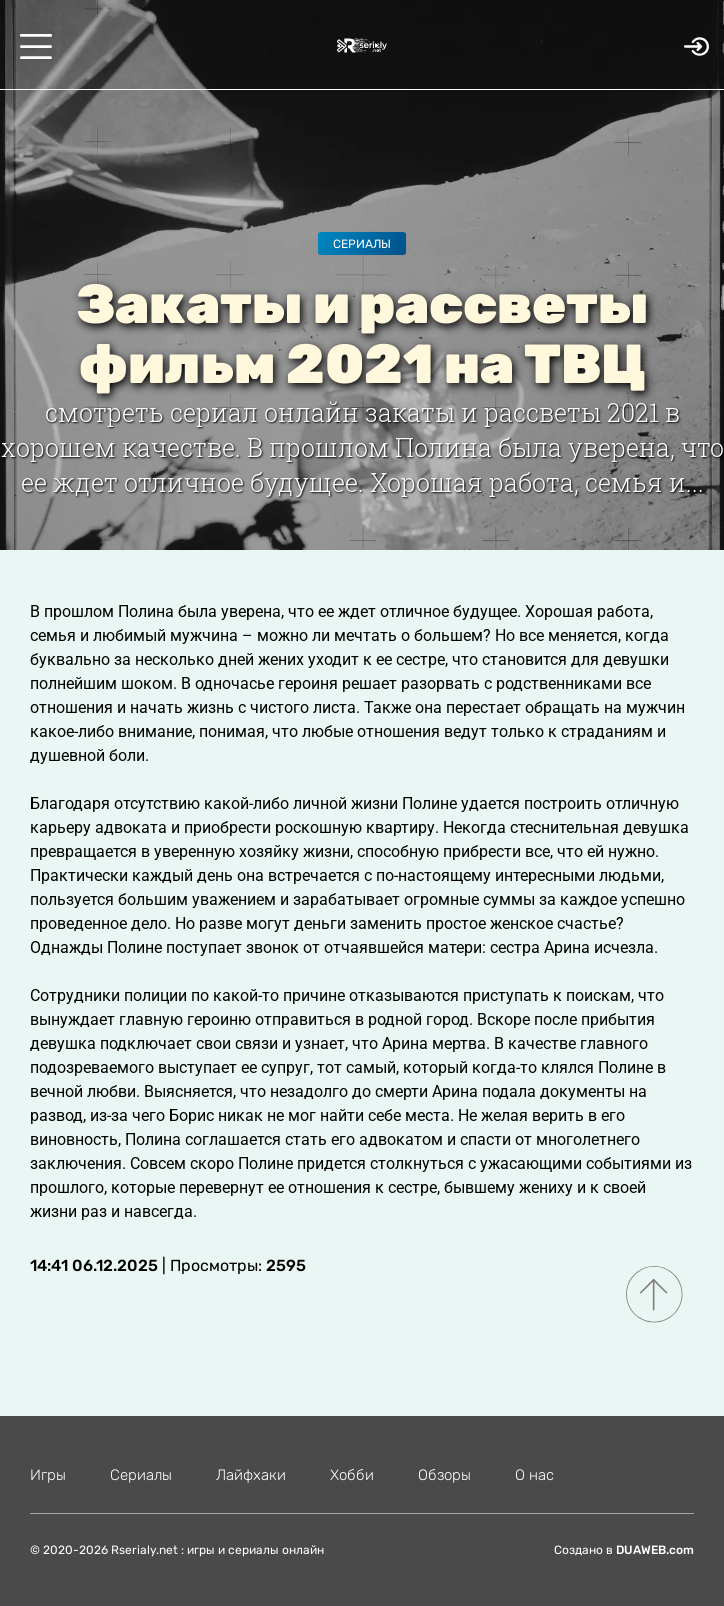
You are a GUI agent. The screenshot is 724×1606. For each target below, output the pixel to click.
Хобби (352, 1475)
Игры (48, 1475)
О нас (534, 1475)
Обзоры (444, 1475)
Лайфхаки (251, 1475)
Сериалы (362, 244)
